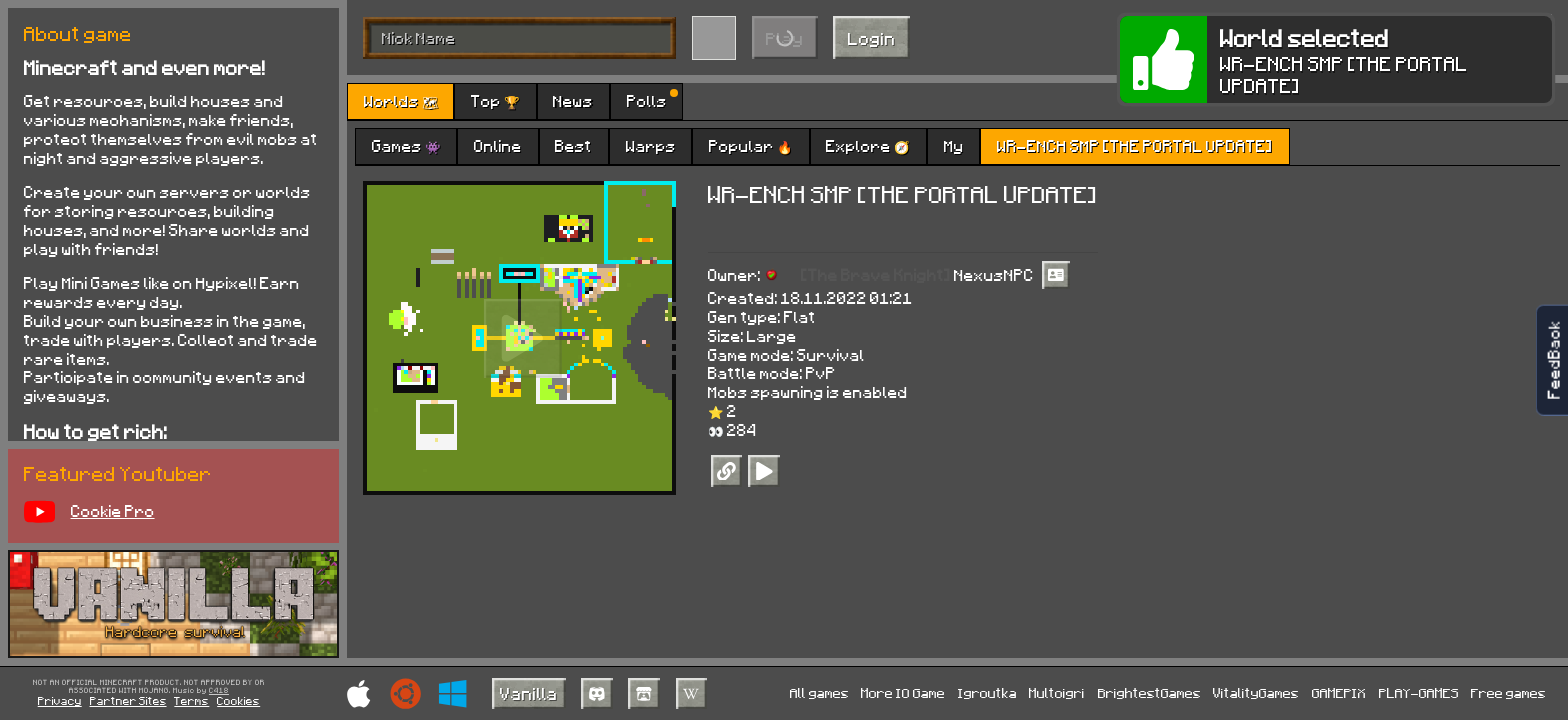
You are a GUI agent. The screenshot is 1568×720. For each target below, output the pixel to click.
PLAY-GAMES (1419, 692)
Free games (1508, 692)
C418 (219, 691)
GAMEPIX (1339, 692)
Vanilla (529, 693)
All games (819, 692)
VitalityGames (1256, 692)
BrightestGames (1149, 692)
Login (872, 38)
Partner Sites (128, 700)
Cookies (238, 700)
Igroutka (987, 692)
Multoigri (1057, 692)
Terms (191, 700)
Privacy (60, 700)
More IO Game (903, 692)
